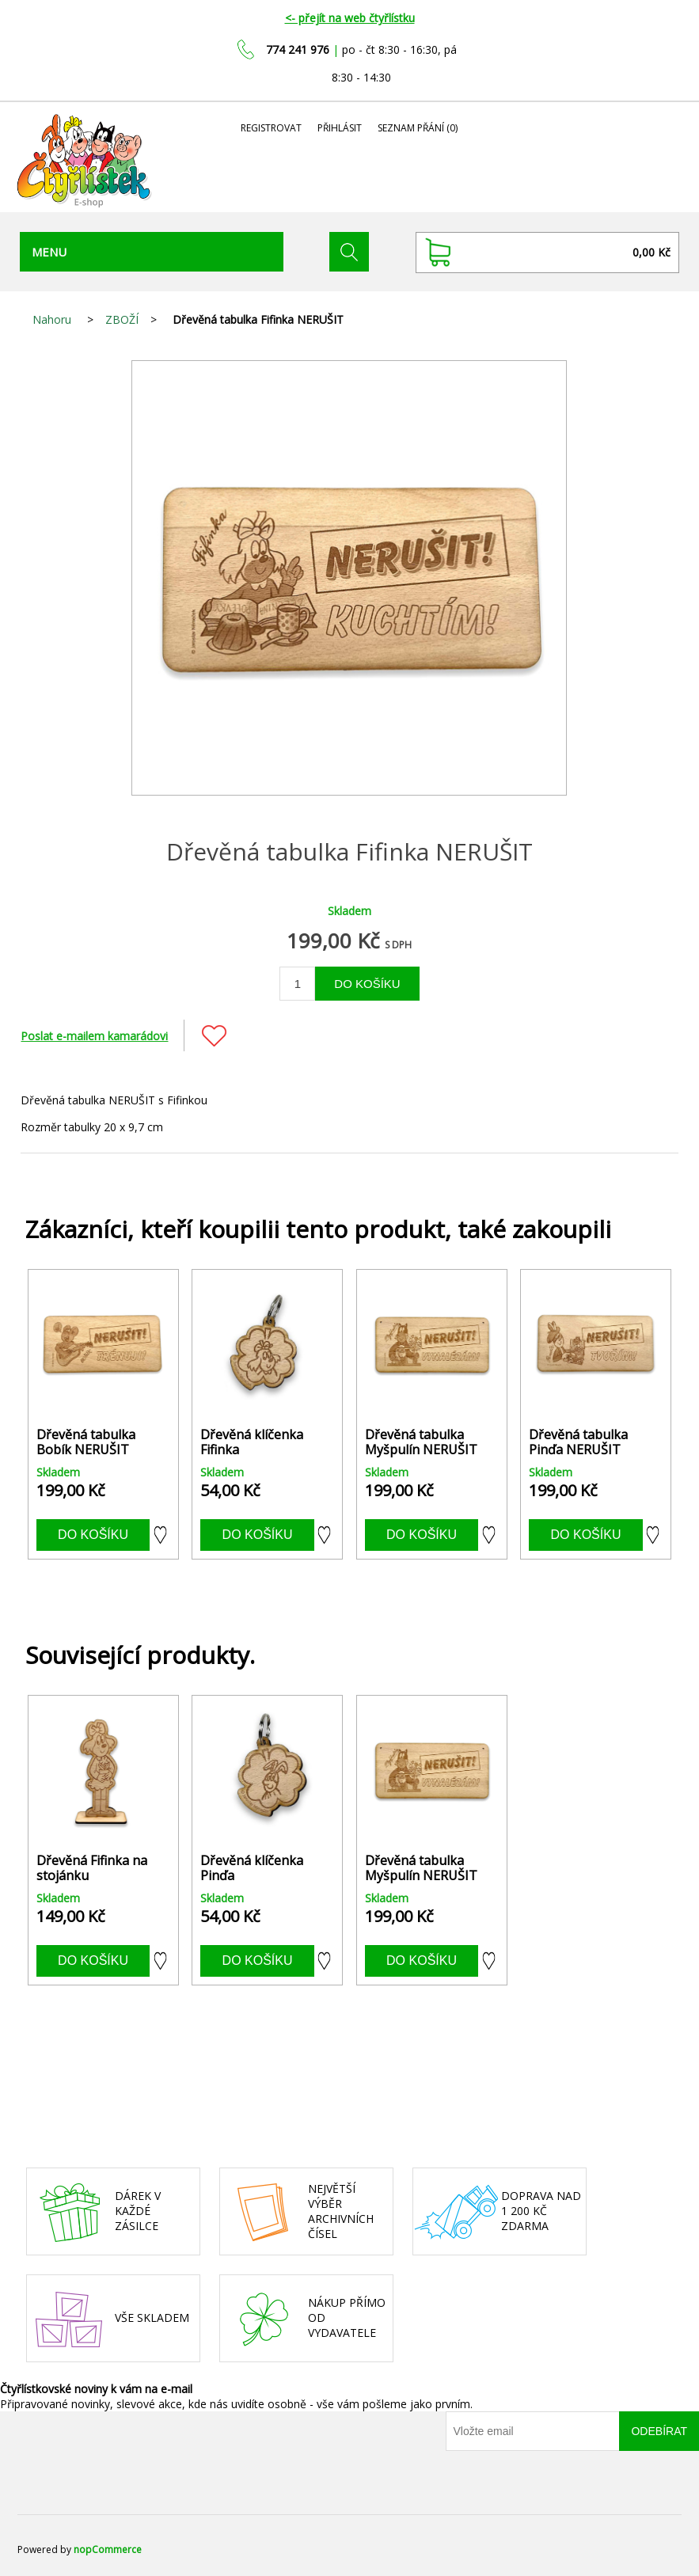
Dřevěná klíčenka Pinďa (251, 1868)
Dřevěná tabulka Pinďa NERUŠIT (578, 1442)
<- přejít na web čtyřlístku (350, 17)
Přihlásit (339, 128)
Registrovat (271, 128)
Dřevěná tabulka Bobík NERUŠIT (85, 1442)
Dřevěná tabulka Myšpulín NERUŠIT (421, 1442)
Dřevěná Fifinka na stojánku (91, 1868)
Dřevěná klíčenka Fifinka (251, 1442)
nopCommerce (108, 2549)
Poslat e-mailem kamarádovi (94, 1035)
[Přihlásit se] (533, 2431)
